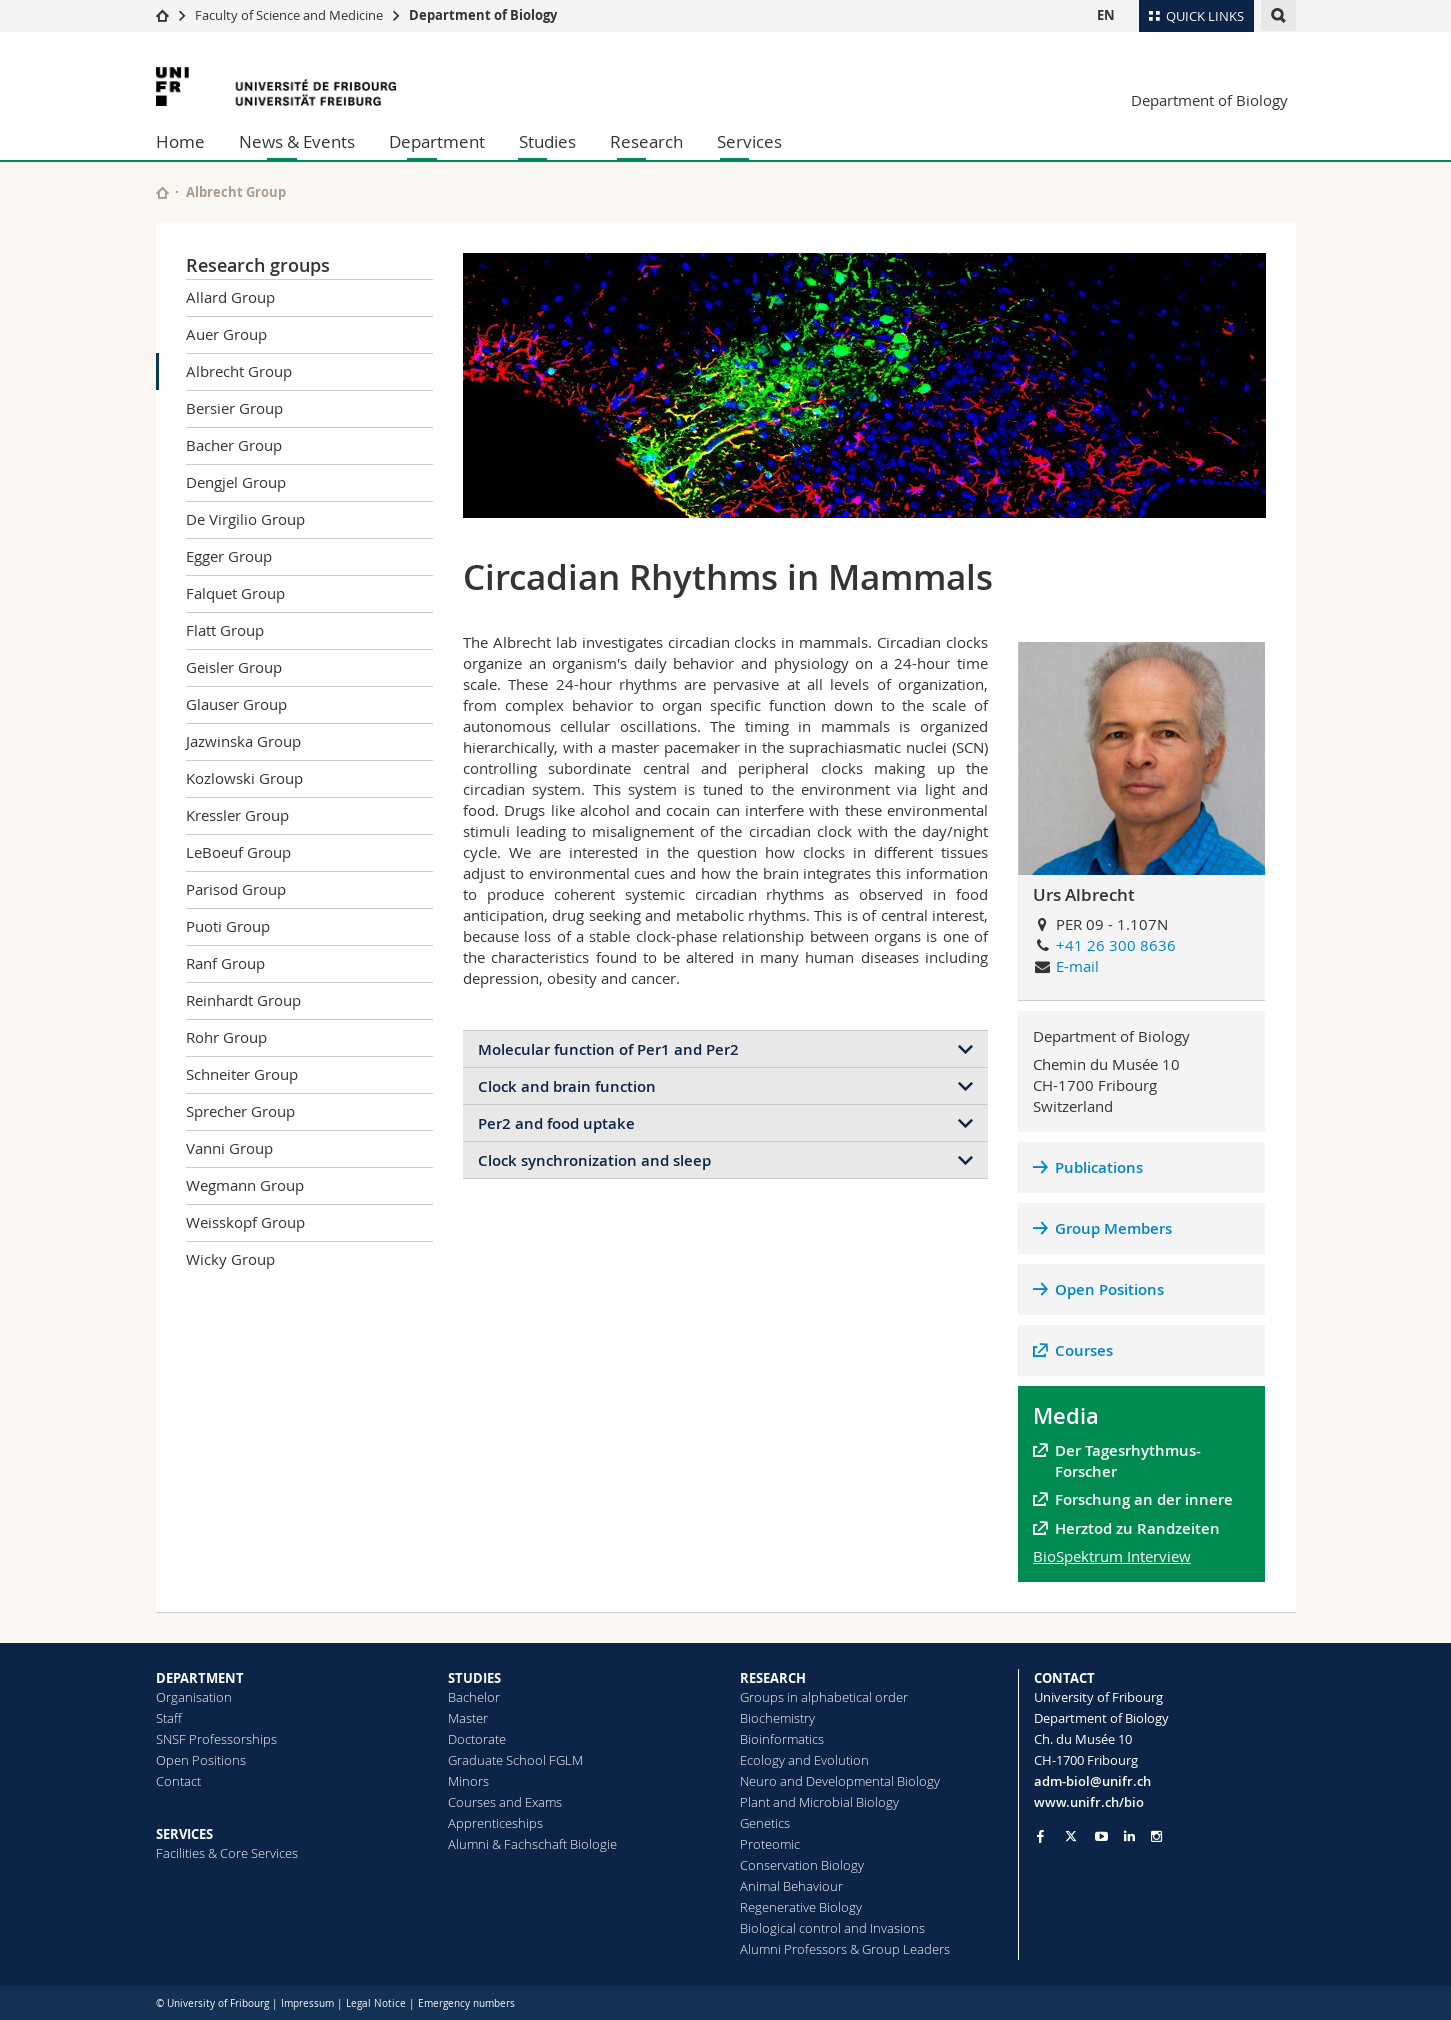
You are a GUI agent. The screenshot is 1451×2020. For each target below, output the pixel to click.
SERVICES (184, 1834)
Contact (178, 1781)
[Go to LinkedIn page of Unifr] (1129, 1836)
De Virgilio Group (245, 519)
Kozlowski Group (244, 778)
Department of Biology (483, 15)
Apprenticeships (495, 1823)
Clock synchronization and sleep (594, 1160)
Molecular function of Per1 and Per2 (608, 1049)
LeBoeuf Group (238, 852)
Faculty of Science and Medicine (289, 15)
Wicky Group (230, 1259)
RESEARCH (773, 1678)
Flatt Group (225, 630)
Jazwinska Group (243, 741)
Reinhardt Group (243, 1000)
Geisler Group (234, 667)
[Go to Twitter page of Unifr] (1071, 1836)
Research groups (258, 265)
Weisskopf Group (245, 1222)
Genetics (765, 1823)
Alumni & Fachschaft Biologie (532, 1844)
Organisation (194, 1697)
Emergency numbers (466, 2003)
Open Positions (1109, 1289)
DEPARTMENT (200, 1678)
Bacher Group (234, 445)
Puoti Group (228, 926)
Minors (468, 1781)
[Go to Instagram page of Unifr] (1156, 1836)
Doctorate (477, 1739)
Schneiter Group (242, 1074)
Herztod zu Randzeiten (1137, 1528)
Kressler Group (237, 815)
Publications (1099, 1167)
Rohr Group (226, 1037)
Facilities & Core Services (227, 1853)
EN (1106, 15)
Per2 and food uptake (556, 1123)
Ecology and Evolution (804, 1760)
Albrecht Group (239, 371)
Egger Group (229, 556)
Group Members (1113, 1228)
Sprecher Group (240, 1111)
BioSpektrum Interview (1112, 1556)
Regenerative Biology (801, 1907)
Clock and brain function (567, 1086)
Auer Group (226, 334)
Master (468, 1718)
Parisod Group (236, 889)
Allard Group (230, 297)
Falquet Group (235, 593)
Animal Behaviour (791, 1886)
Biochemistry (777, 1718)
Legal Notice (376, 2003)
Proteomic (770, 1844)
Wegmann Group (245, 1185)
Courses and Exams (505, 1802)
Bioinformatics (782, 1739)
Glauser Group (236, 704)
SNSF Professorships (216, 1739)
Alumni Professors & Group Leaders (845, 1949)
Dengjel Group (236, 482)
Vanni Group (229, 1148)
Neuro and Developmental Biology (840, 1781)
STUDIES (474, 1678)
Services (749, 141)
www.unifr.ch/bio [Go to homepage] (1089, 1802)
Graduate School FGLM (515, 1760)
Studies (547, 141)
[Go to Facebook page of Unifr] (1040, 1836)
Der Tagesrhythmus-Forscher (1128, 1461)
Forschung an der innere (1146, 1499)
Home (180, 141)
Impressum (307, 2003)
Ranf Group (225, 963)
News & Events (297, 141)
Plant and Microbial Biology (819, 1802)
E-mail (1077, 966)
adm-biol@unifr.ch (1092, 1781)
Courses (1084, 1350)
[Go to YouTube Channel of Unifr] (1101, 1836)
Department (437, 141)
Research (646, 141)
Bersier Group (234, 408)
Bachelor (474, 1697)
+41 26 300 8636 (1116, 945)
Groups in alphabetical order (824, 1697)
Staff (169, 1718)
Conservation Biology (802, 1865)
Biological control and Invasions (832, 1928)
